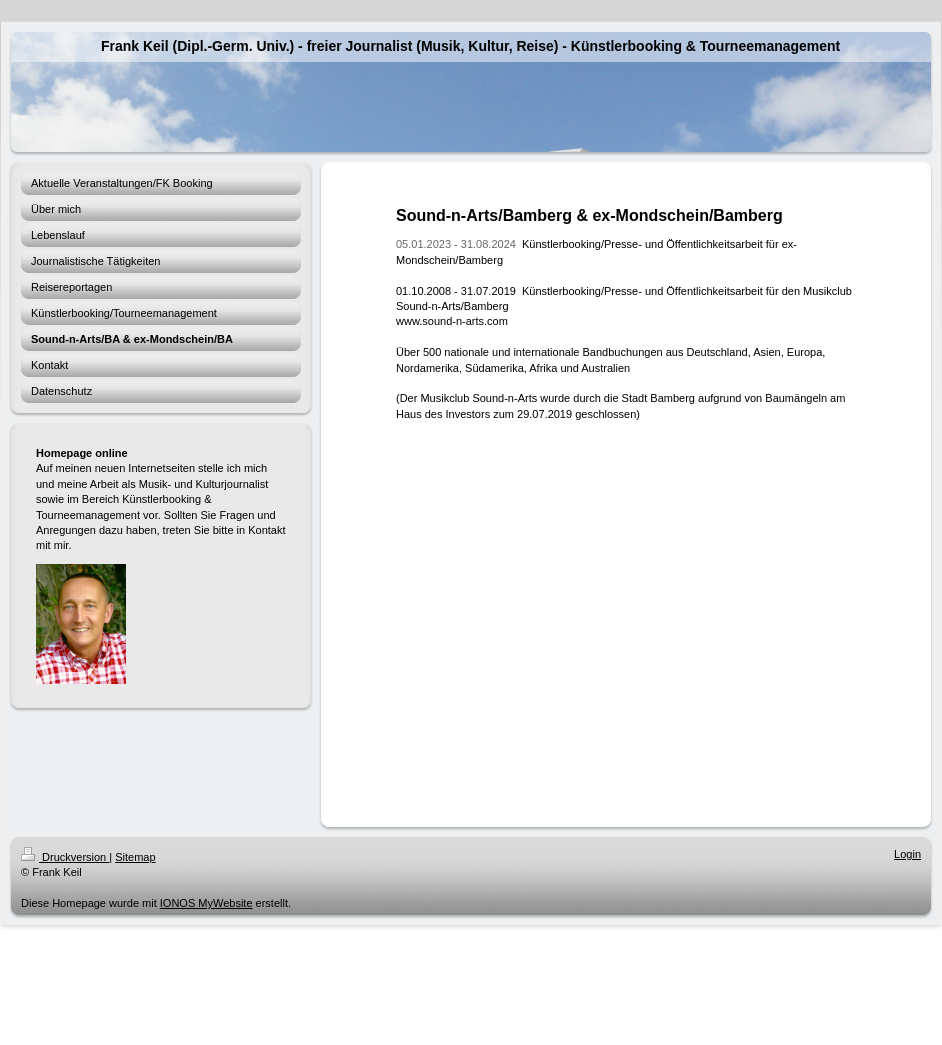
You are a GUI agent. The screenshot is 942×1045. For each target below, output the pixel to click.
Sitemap (135, 857)
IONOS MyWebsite (206, 903)
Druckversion (65, 857)
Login (907, 854)
